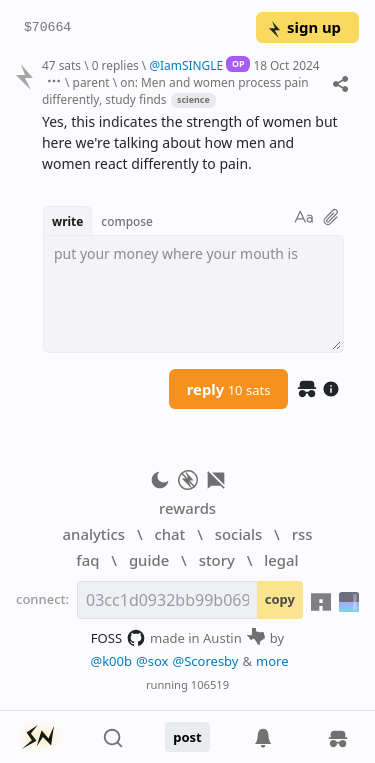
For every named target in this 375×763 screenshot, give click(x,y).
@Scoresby (205, 661)
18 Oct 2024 (286, 65)
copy (280, 599)
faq (87, 560)
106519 (210, 684)
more (272, 661)
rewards (187, 508)
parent (91, 82)
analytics (94, 534)
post (187, 737)
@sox (152, 661)
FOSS (118, 638)
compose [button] (127, 221)
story (217, 560)
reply (229, 389)
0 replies (115, 65)
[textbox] (193, 294)
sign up (303, 27)
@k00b (111, 661)
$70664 (47, 28)
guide (149, 560)
